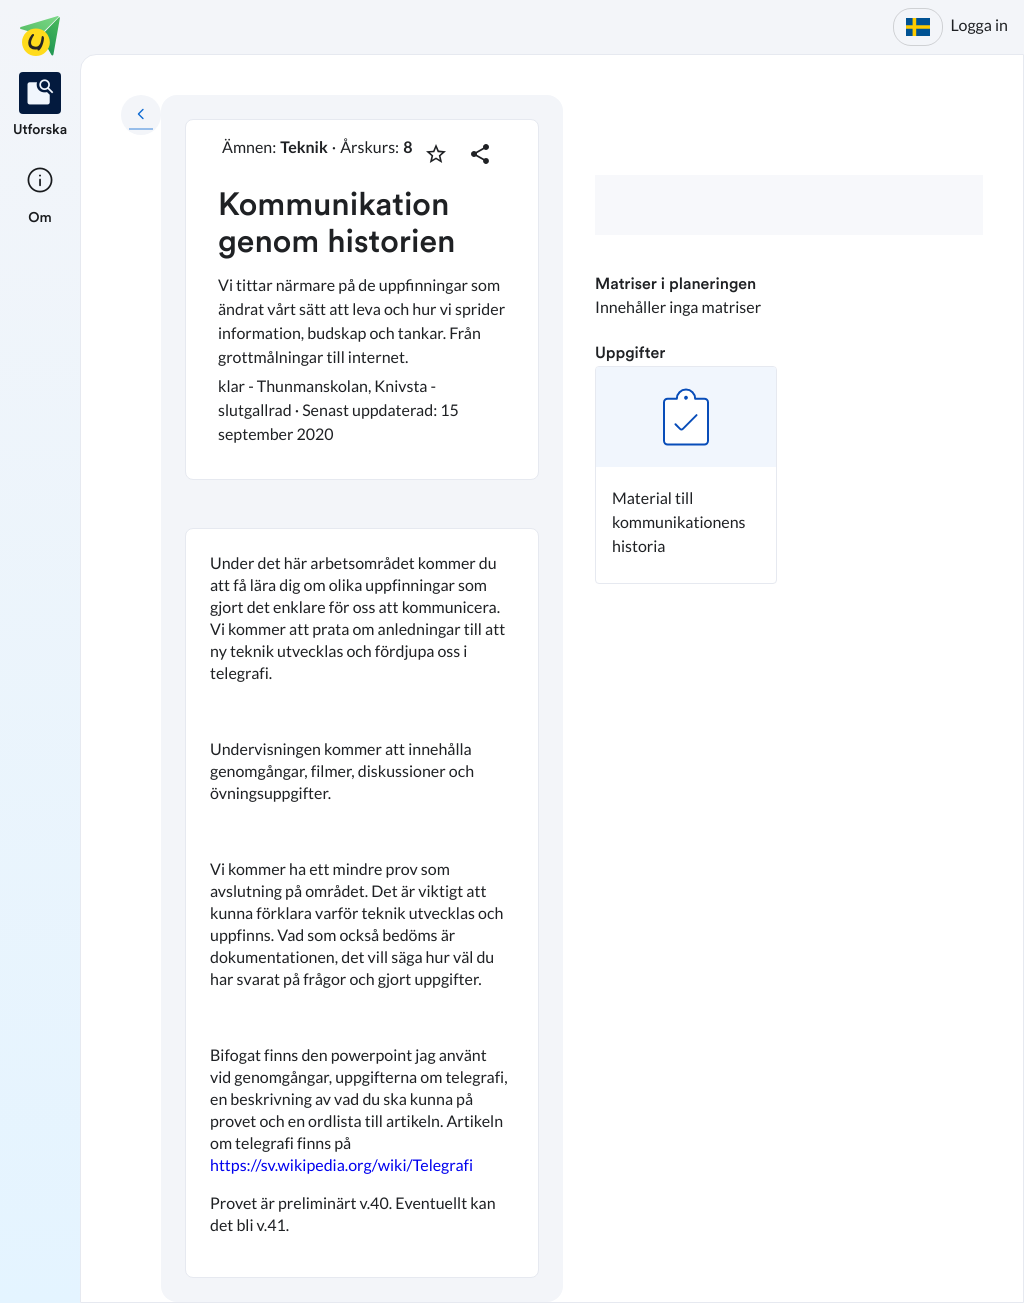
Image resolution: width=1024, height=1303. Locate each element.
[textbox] (362, 903)
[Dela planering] (480, 154)
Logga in (979, 25)
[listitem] (40, 106)
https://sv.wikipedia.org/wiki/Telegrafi (341, 1165)
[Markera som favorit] (436, 154)
